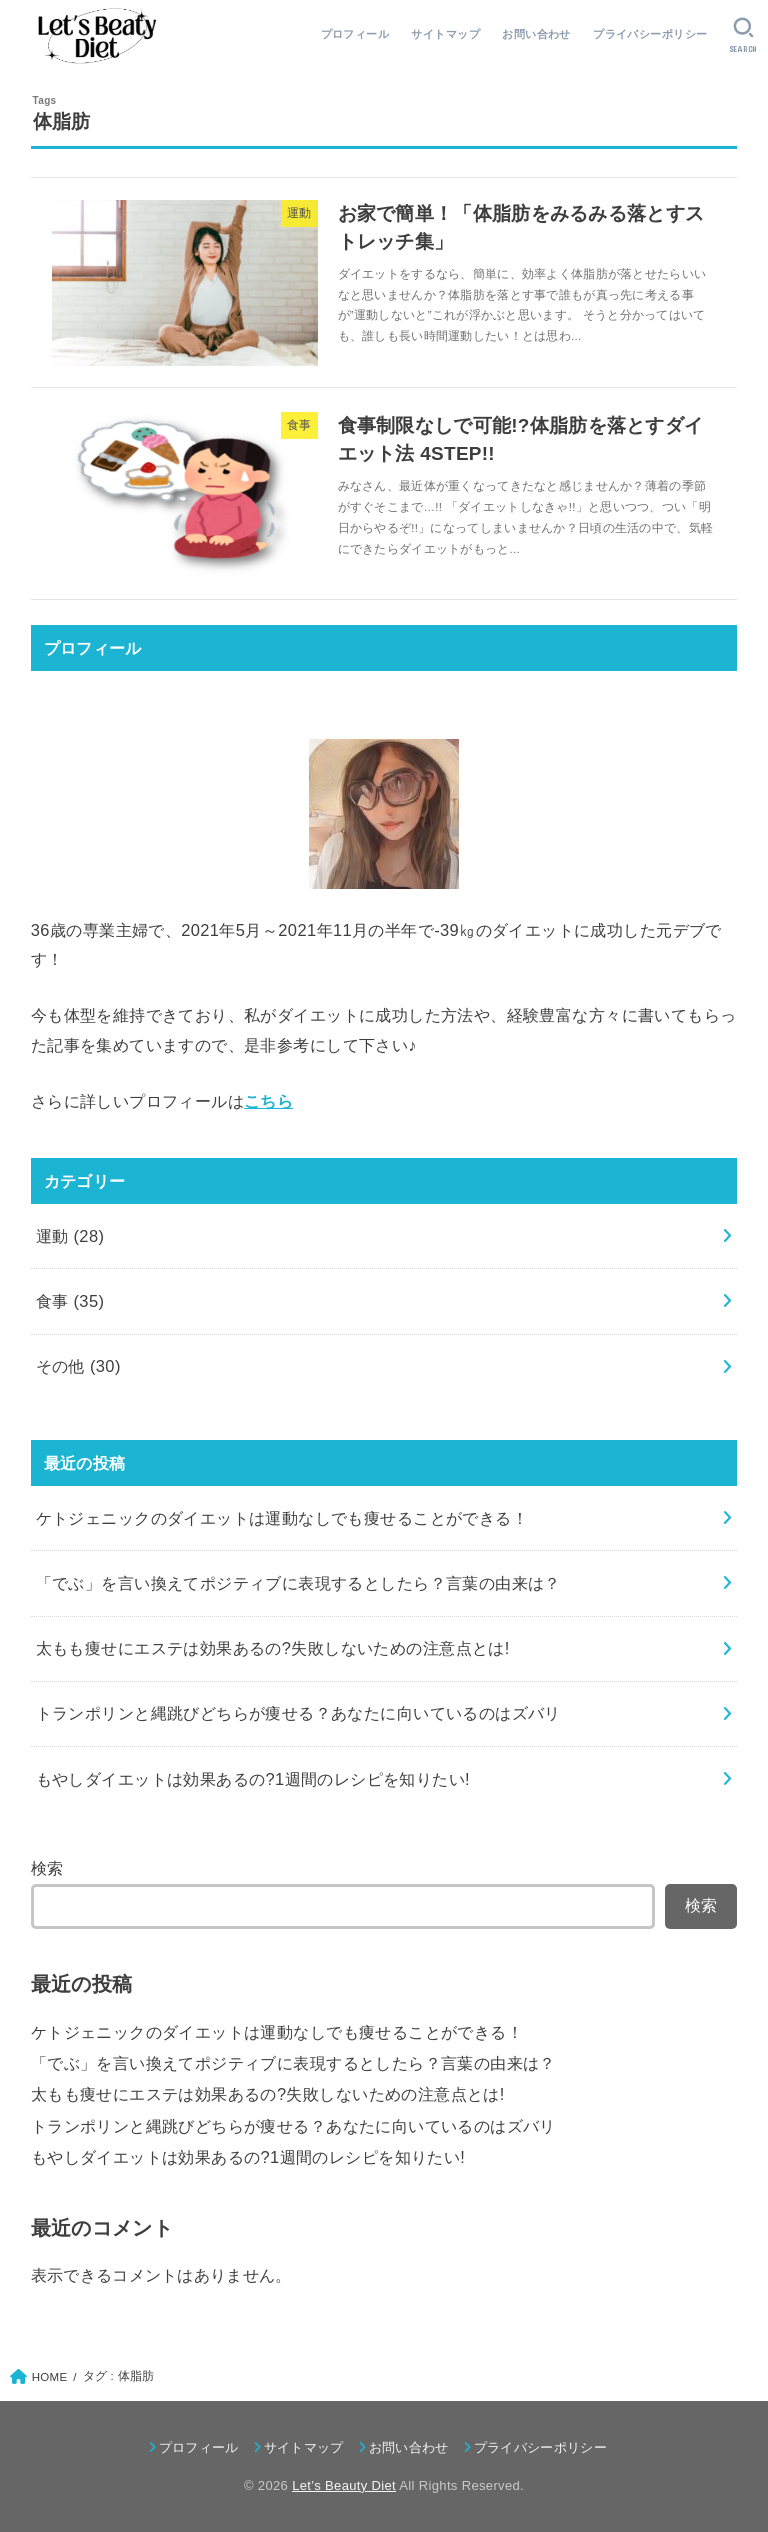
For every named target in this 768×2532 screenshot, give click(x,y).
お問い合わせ (536, 34)
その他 (78, 1366)
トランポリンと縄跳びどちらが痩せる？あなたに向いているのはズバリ (293, 2126)
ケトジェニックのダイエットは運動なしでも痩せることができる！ (277, 2032)
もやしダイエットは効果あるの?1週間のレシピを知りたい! (248, 2157)
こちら (268, 1101)
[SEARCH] (743, 35)
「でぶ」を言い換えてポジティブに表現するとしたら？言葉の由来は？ (293, 2063)
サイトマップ (445, 34)
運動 (70, 1236)
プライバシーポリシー (650, 34)
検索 (47, 1868)
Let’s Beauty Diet (344, 2485)
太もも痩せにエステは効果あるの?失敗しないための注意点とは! (268, 2094)
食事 (70, 1301)
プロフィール (355, 34)
